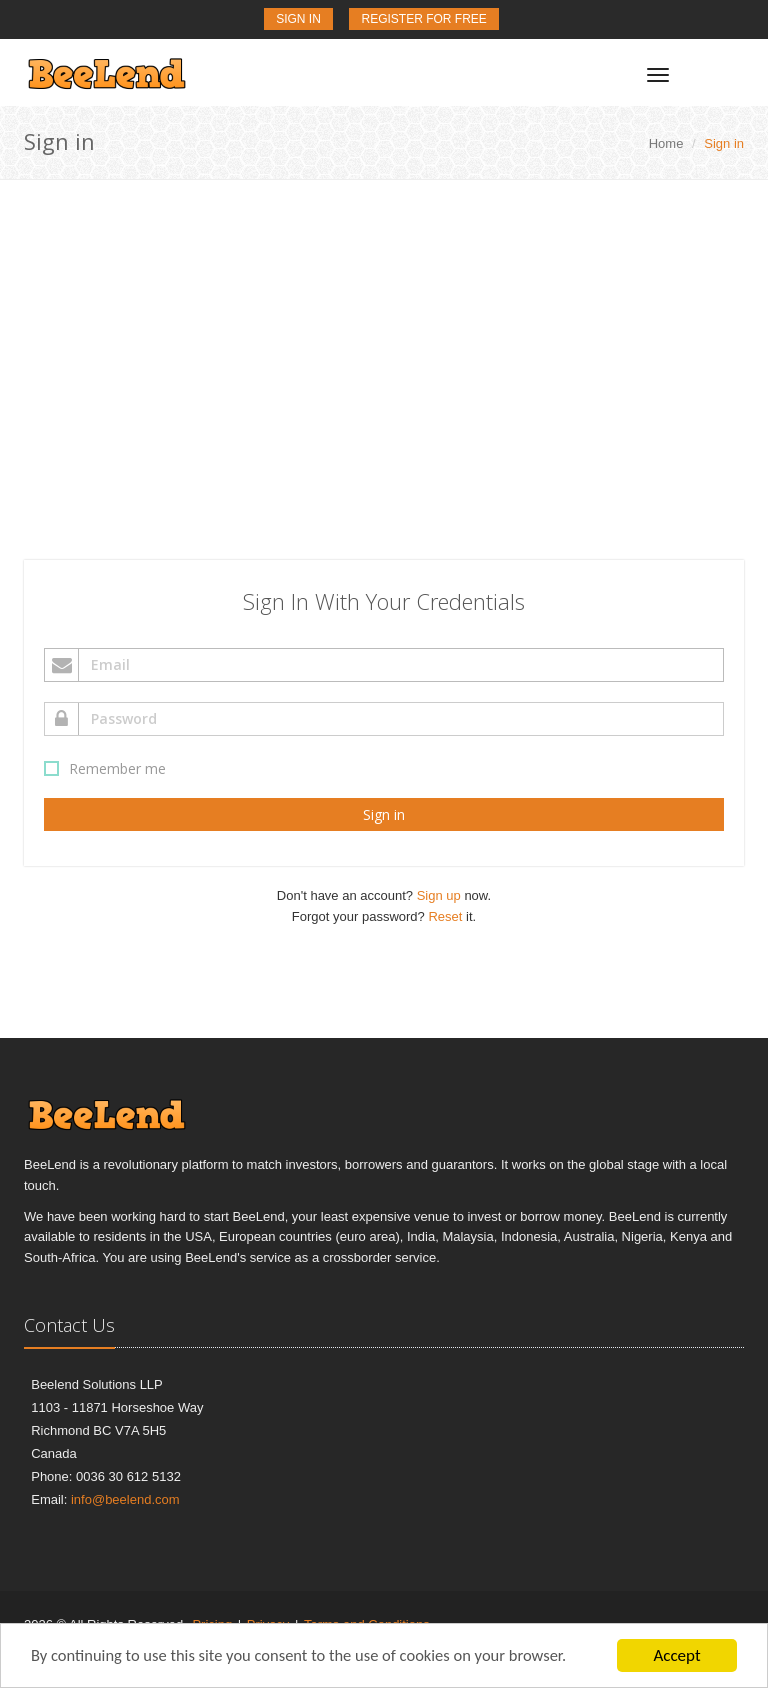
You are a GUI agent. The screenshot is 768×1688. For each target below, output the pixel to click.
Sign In (298, 19)
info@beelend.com (125, 1499)
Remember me (107, 768)
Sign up (439, 895)
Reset (445, 916)
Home (666, 143)
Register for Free (423, 19)
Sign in (384, 814)
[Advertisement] (384, 330)
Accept (676, 1655)
